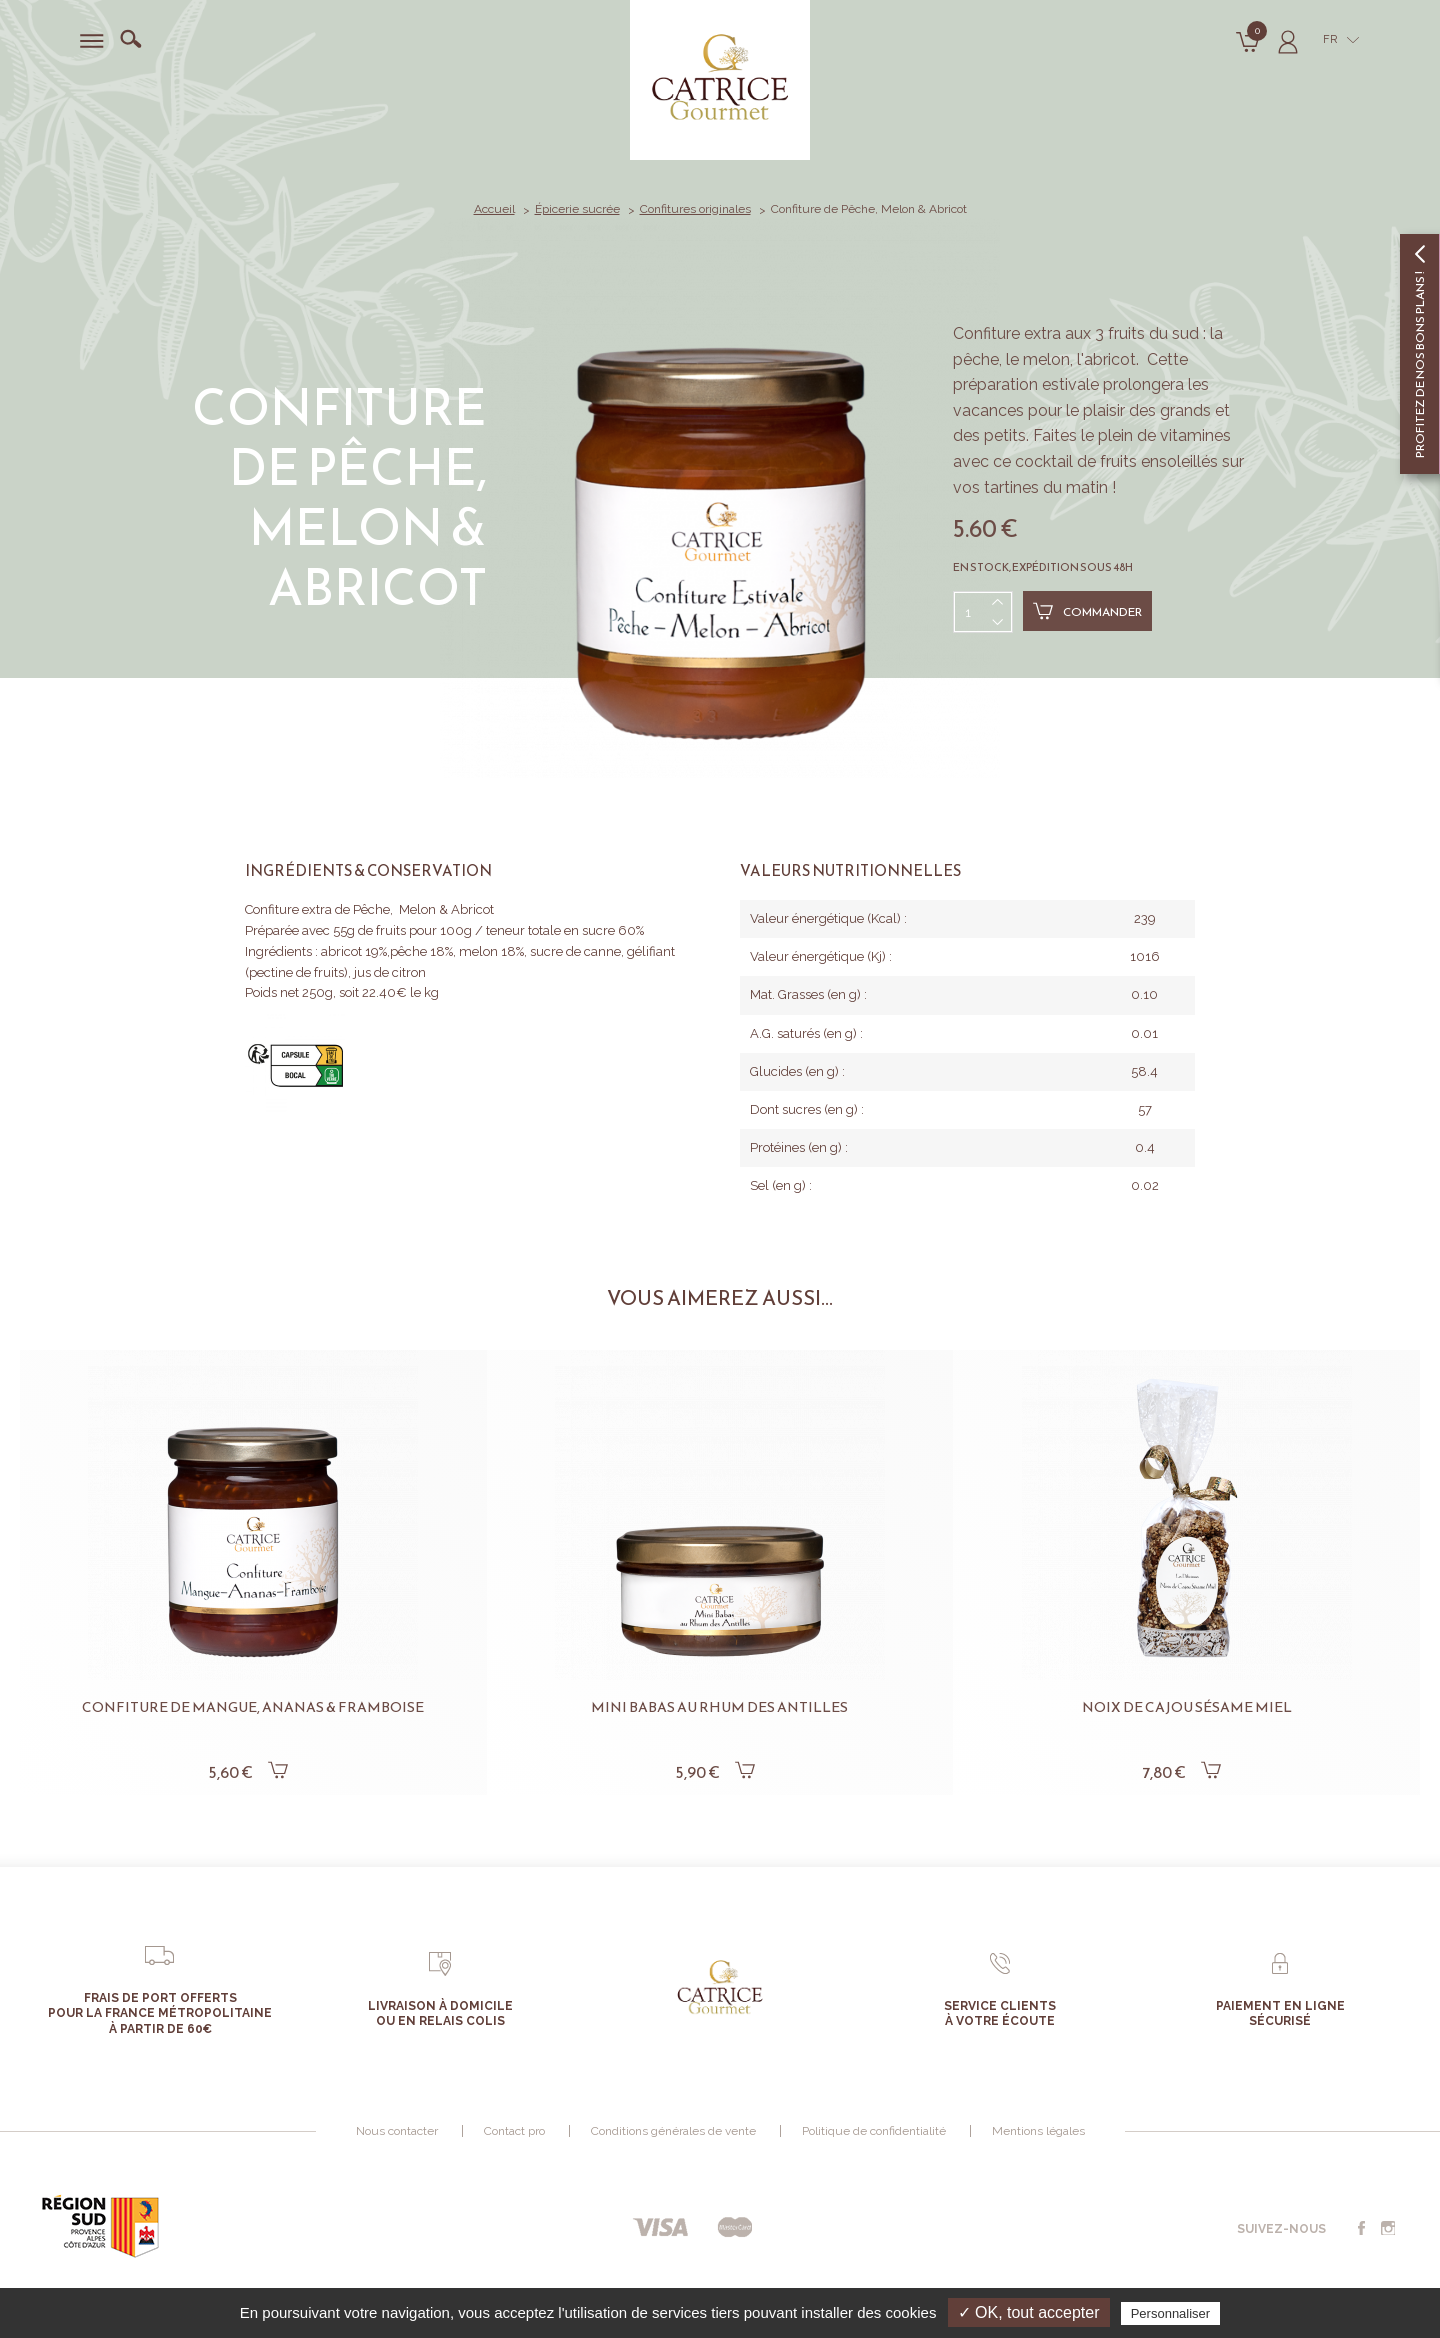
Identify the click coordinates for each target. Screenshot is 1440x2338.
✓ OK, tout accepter (1029, 2312)
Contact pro (514, 2131)
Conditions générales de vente (673, 2131)
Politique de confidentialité (874, 2131)
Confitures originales (695, 209)
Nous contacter (397, 2131)
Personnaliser (1171, 2313)
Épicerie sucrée (577, 209)
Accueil (494, 209)
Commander (1087, 611)
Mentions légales (1038, 2131)
